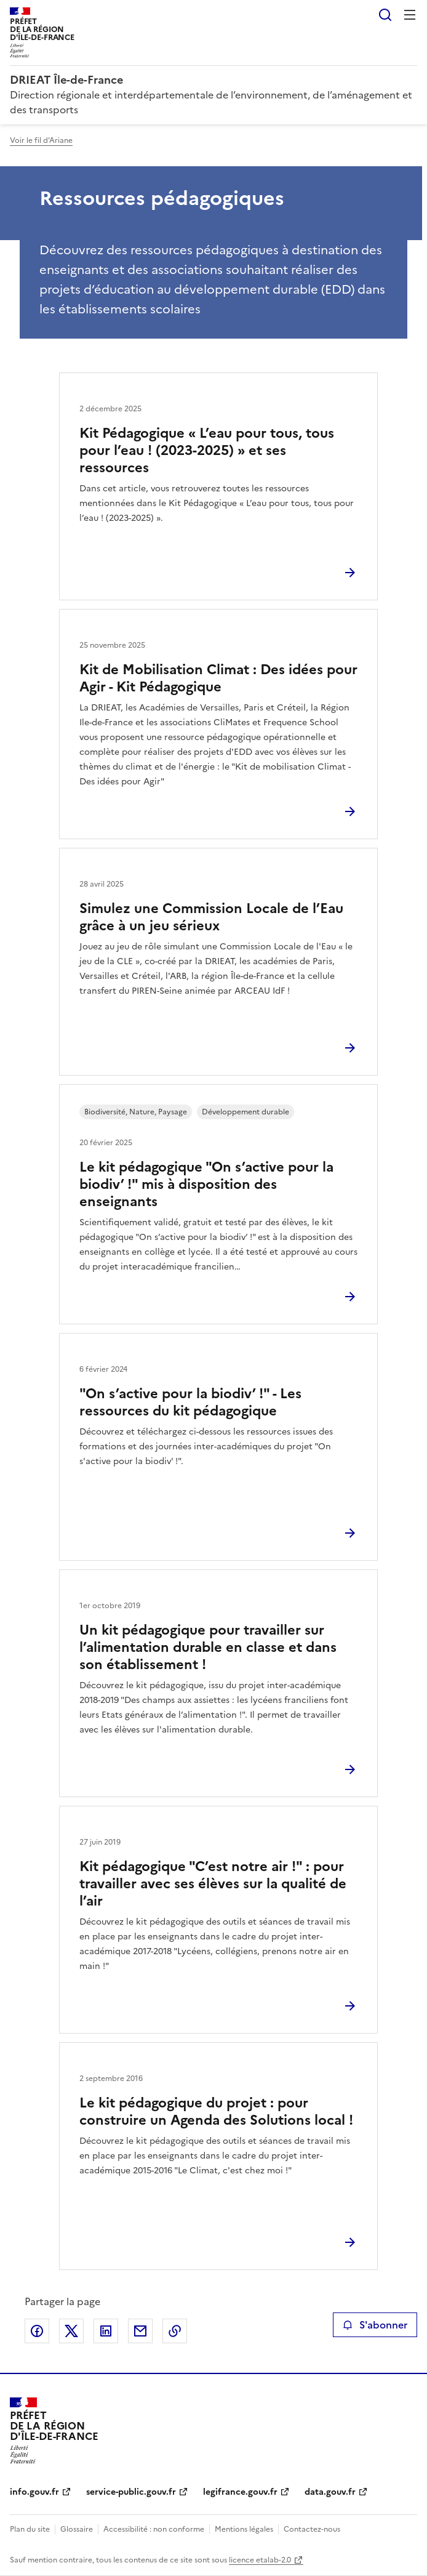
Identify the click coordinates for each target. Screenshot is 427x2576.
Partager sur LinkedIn (106, 2331)
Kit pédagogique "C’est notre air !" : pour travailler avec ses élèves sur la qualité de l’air (212, 1883)
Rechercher (385, 14)
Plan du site (30, 2529)
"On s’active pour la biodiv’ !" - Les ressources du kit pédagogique (190, 1402)
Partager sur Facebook (37, 2331)
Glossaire (76, 2529)
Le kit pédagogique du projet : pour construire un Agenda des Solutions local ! (216, 2111)
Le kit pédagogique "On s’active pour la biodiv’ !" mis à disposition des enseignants (206, 1184)
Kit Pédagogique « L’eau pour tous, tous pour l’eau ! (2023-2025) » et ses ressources (206, 450)
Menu (409, 14)
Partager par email (140, 2331)
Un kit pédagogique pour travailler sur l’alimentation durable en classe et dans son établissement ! (208, 1647)
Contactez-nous (312, 2529)
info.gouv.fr (34, 2491)
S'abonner (375, 2324)
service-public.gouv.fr (131, 2491)
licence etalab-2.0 (260, 2560)
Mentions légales (244, 2529)
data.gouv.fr (330, 2491)
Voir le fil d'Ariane (41, 140)
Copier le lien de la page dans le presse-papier (174, 2331)
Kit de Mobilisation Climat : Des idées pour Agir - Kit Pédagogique (218, 678)
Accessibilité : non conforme (153, 2529)
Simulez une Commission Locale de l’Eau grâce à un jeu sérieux (211, 917)
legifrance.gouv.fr (240, 2491)
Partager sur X (71, 2331)
